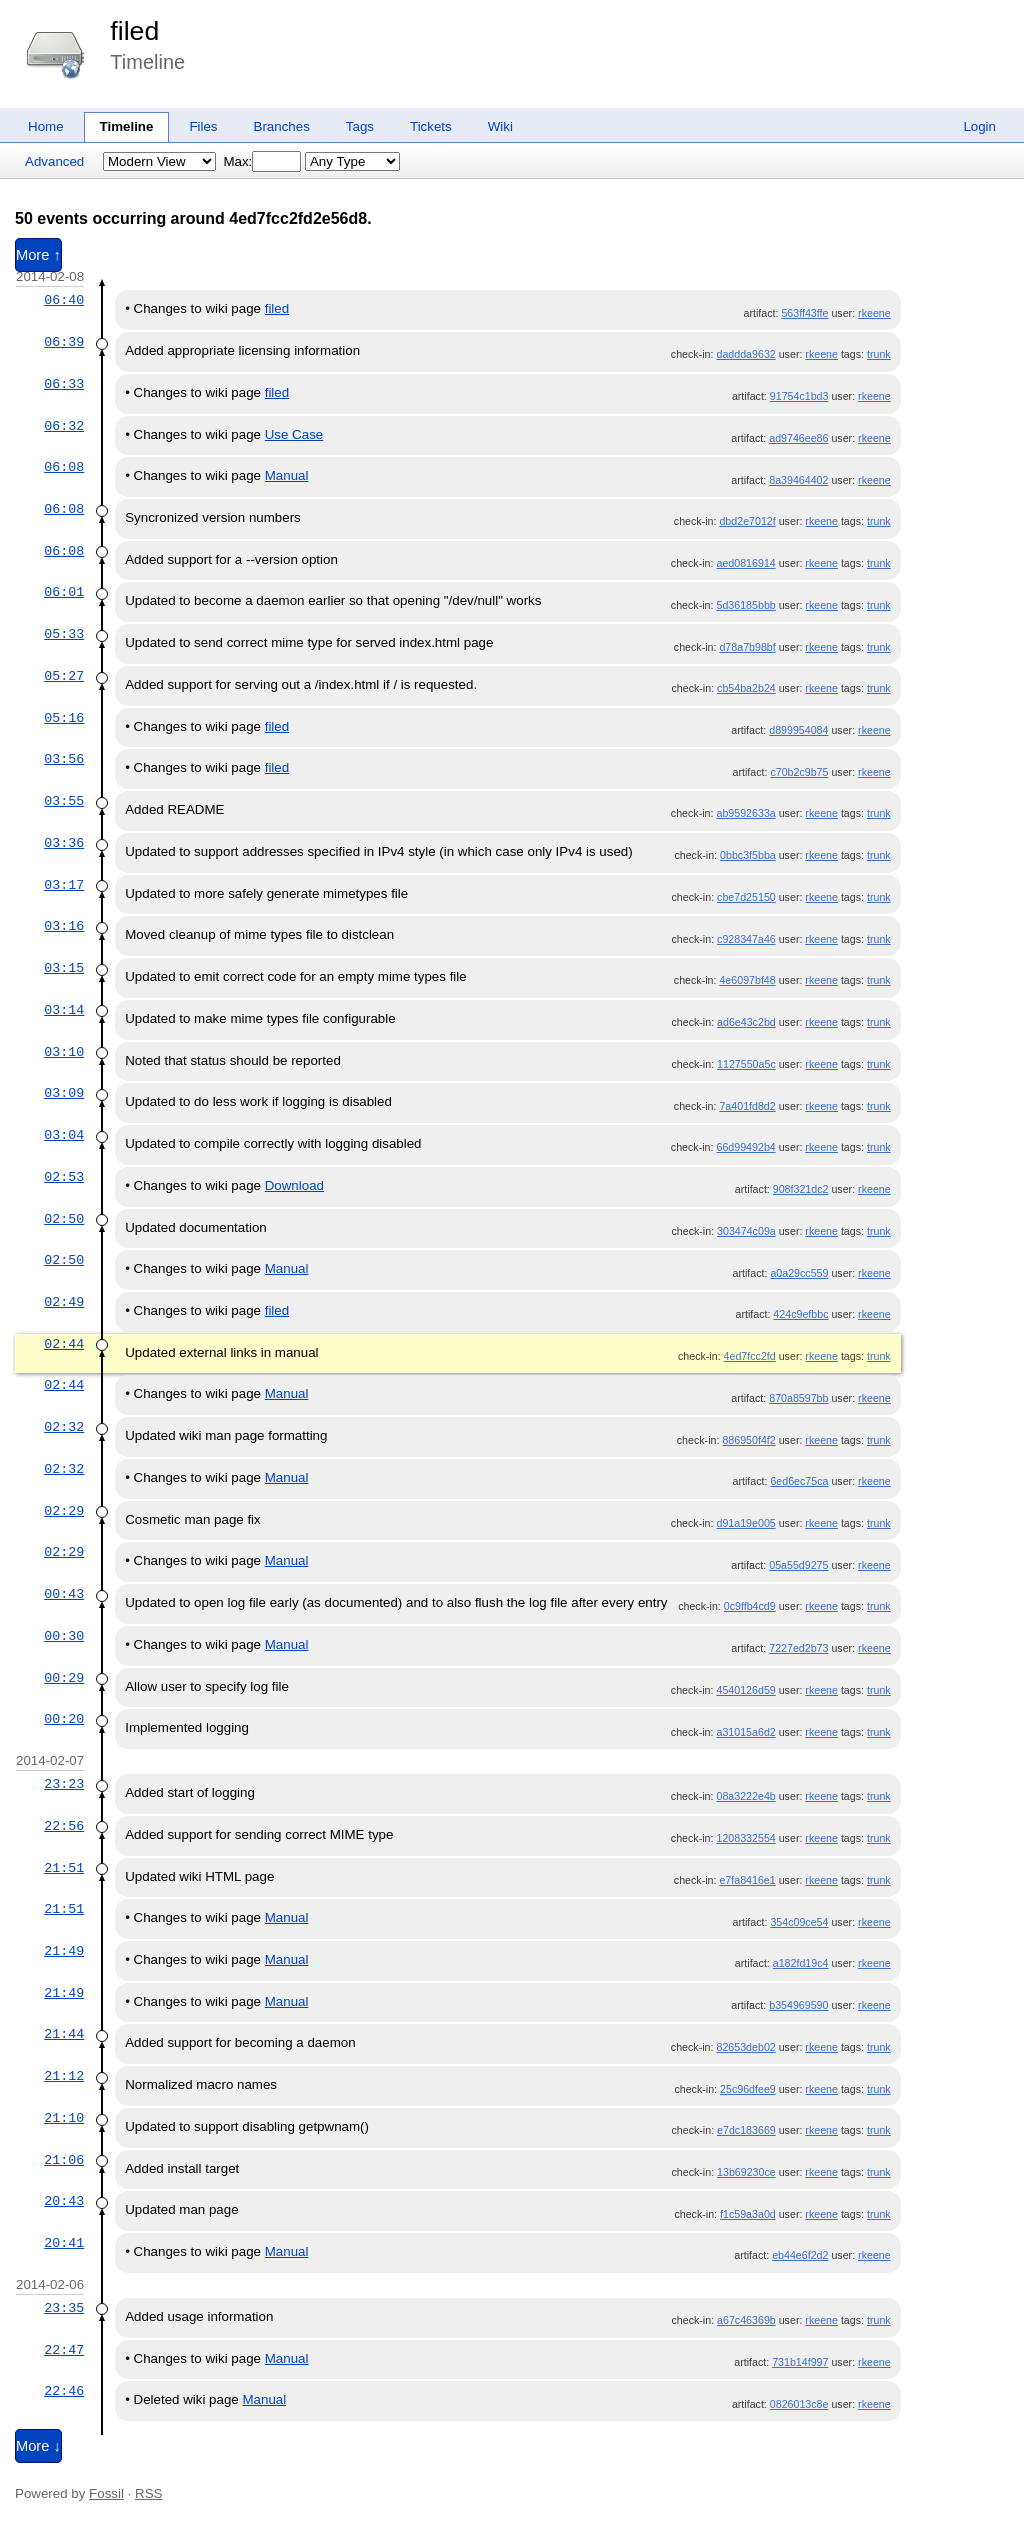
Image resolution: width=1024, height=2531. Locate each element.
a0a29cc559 (799, 1273)
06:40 (64, 300)
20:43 (64, 2201)
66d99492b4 (745, 1147)
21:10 (64, 2118)
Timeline (127, 126)
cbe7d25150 (746, 897)
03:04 (64, 1135)
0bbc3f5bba (748, 855)
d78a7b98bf (747, 647)
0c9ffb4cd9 (750, 1606)
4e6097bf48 (747, 980)
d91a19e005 (745, 1523)
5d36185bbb (745, 605)
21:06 (64, 2160)
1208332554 (745, 1838)
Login (979, 126)
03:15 (64, 968)
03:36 (64, 843)
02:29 (64, 1511)
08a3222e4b (745, 1796)
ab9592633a (745, 813)
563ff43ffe (804, 313)
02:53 (64, 1177)
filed (134, 31)
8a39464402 (798, 480)
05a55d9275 (798, 1565)
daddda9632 (745, 354)
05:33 (64, 634)
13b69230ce (746, 2172)
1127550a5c (746, 1064)
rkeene (874, 313)
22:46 (64, 2391)
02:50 (64, 1219)
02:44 (64, 1344)
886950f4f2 (748, 1440)
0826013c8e (799, 2404)
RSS (148, 2493)
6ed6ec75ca (799, 1481)
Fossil (106, 2493)
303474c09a (746, 1231)
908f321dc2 (801, 1189)
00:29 (64, 1678)
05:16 (64, 718)
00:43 (64, 1594)
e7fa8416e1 (747, 1880)
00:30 (64, 1636)
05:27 (64, 676)
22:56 (64, 1826)
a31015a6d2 (745, 1732)
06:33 (64, 384)
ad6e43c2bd (746, 1022)
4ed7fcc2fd (750, 1356)
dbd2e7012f (747, 521)
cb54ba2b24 (746, 688)
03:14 (64, 1010)
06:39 (64, 342)
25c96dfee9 (748, 2089)
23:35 (64, 2308)
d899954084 (798, 730)
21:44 (64, 2034)
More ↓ (38, 2446)
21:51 (64, 1868)
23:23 (64, 1784)
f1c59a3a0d (748, 2214)
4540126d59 (745, 1690)
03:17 (64, 885)
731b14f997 (800, 2362)
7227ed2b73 (798, 1648)
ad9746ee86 (798, 438)
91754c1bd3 (799, 396)
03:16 (64, 926)
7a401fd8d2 (747, 1106)
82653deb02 (745, 2047)
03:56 (64, 759)
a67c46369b (746, 2320)
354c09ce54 (799, 1922)
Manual (287, 475)
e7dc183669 (746, 2130)
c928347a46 (746, 939)
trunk (879, 354)
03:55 (64, 801)
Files (203, 126)
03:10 (64, 1052)
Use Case (294, 434)
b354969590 (798, 2005)
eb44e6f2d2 (800, 2255)
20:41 (64, 2243)
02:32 (64, 1427)
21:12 (64, 2076)
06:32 (64, 426)
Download (294, 1185)
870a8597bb (798, 1398)
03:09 (64, 1093)
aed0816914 (745, 563)
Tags (360, 126)
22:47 (64, 2350)
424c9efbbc (800, 1314)
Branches (282, 126)
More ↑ (38, 255)
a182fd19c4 (801, 1963)
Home (46, 126)
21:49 (64, 1951)
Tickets (431, 126)
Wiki (500, 126)
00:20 (64, 1719)
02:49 (64, 1302)
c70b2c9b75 (799, 772)
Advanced (54, 161)
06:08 (64, 467)
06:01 (64, 592)
